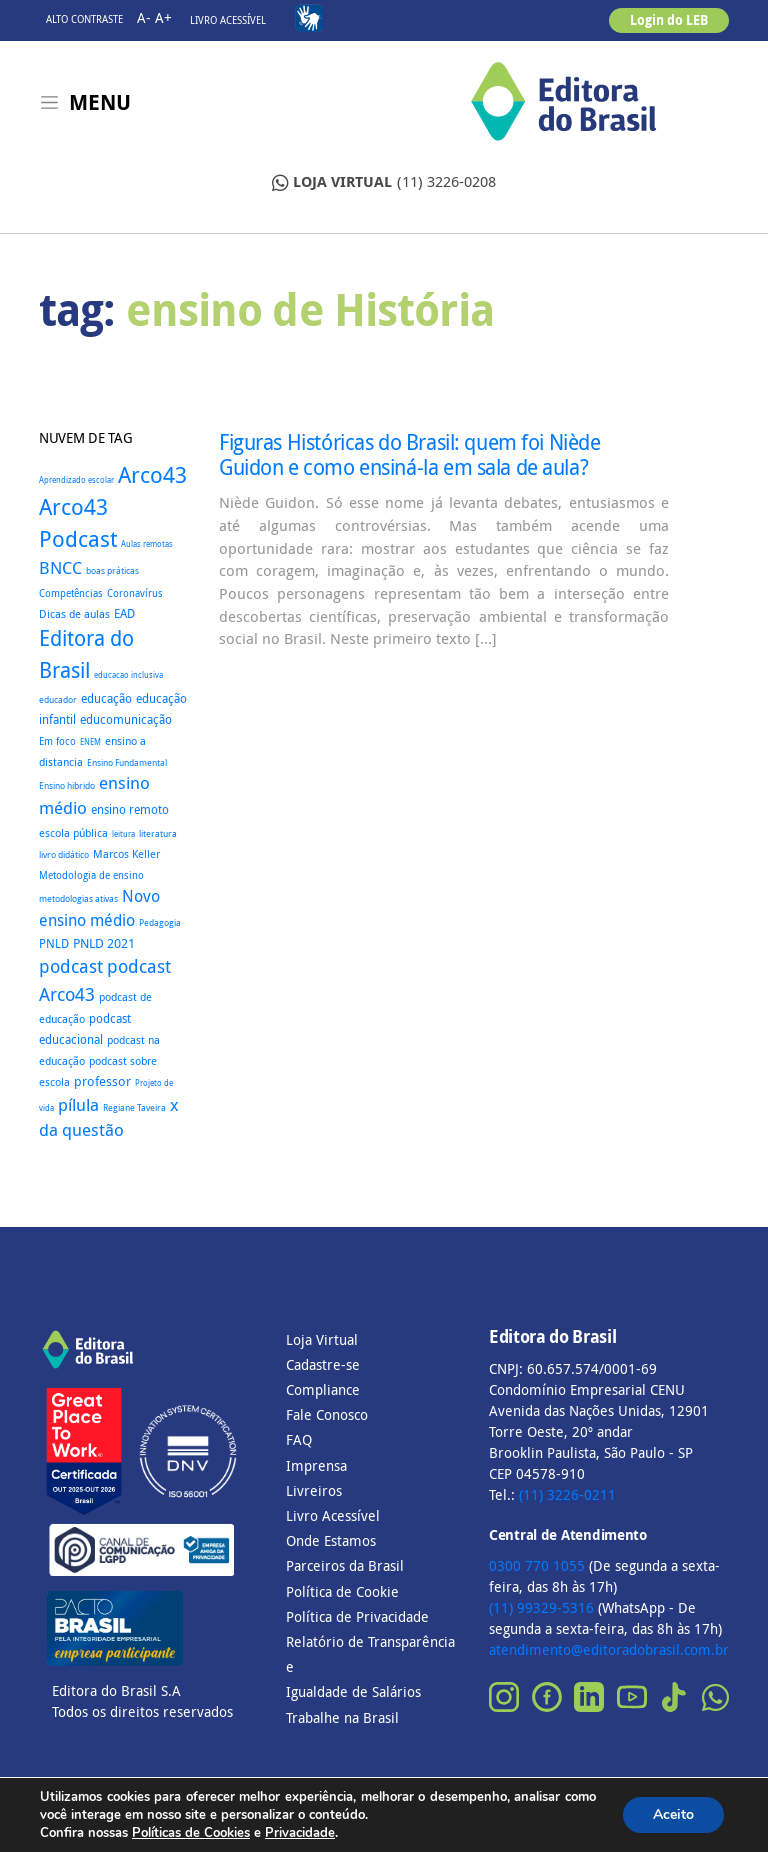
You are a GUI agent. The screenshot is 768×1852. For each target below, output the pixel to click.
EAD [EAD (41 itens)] (124, 613)
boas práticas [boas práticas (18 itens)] (112, 571)
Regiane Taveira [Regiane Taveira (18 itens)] (134, 1108)
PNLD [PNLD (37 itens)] (54, 943)
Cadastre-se (323, 1364)
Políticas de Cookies (191, 1833)
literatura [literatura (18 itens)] (158, 834)
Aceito (673, 1814)
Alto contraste (84, 19)
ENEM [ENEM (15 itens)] (90, 742)
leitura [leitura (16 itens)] (123, 833)
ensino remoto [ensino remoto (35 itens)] (130, 809)
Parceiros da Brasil (345, 1565)
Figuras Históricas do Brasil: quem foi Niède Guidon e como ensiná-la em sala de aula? (410, 454)
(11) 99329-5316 (541, 1607)
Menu (100, 102)
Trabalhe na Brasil (342, 1717)
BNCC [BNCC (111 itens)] (60, 568)
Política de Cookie (342, 1591)
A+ (163, 17)
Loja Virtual (322, 1339)
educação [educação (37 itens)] (106, 698)
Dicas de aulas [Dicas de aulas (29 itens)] (74, 614)
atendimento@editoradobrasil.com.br (609, 1649)
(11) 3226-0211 (567, 1494)
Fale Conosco (327, 1414)
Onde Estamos (331, 1540)
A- (144, 17)
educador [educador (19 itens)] (58, 700)
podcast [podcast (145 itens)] (71, 966)
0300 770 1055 (537, 1565)
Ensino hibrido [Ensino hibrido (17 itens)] (67, 785)
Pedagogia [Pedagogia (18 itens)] (160, 923)
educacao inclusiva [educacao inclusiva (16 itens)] (128, 674)
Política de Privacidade (357, 1616)
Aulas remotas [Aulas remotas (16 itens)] (147, 543)
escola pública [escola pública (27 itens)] (73, 833)
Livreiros (314, 1490)
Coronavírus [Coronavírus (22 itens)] (135, 593)
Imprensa (316, 1465)
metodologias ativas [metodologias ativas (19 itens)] (78, 899)
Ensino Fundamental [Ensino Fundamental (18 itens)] (127, 763)
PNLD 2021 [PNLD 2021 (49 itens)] (104, 943)
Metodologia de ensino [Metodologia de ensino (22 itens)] (91, 875)
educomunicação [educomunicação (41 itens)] (126, 719)
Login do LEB (669, 20)
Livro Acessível (228, 20)
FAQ (299, 1439)
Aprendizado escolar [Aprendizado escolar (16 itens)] (76, 479)
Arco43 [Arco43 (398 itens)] (152, 474)
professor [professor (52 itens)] (102, 1081)
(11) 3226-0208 (384, 182)
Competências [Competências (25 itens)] (71, 593)
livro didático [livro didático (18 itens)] (64, 855)
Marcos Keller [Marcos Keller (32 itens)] (126, 853)
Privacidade (300, 1833)
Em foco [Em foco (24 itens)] (57, 741)
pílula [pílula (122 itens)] (78, 1104)
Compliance (323, 1389)
